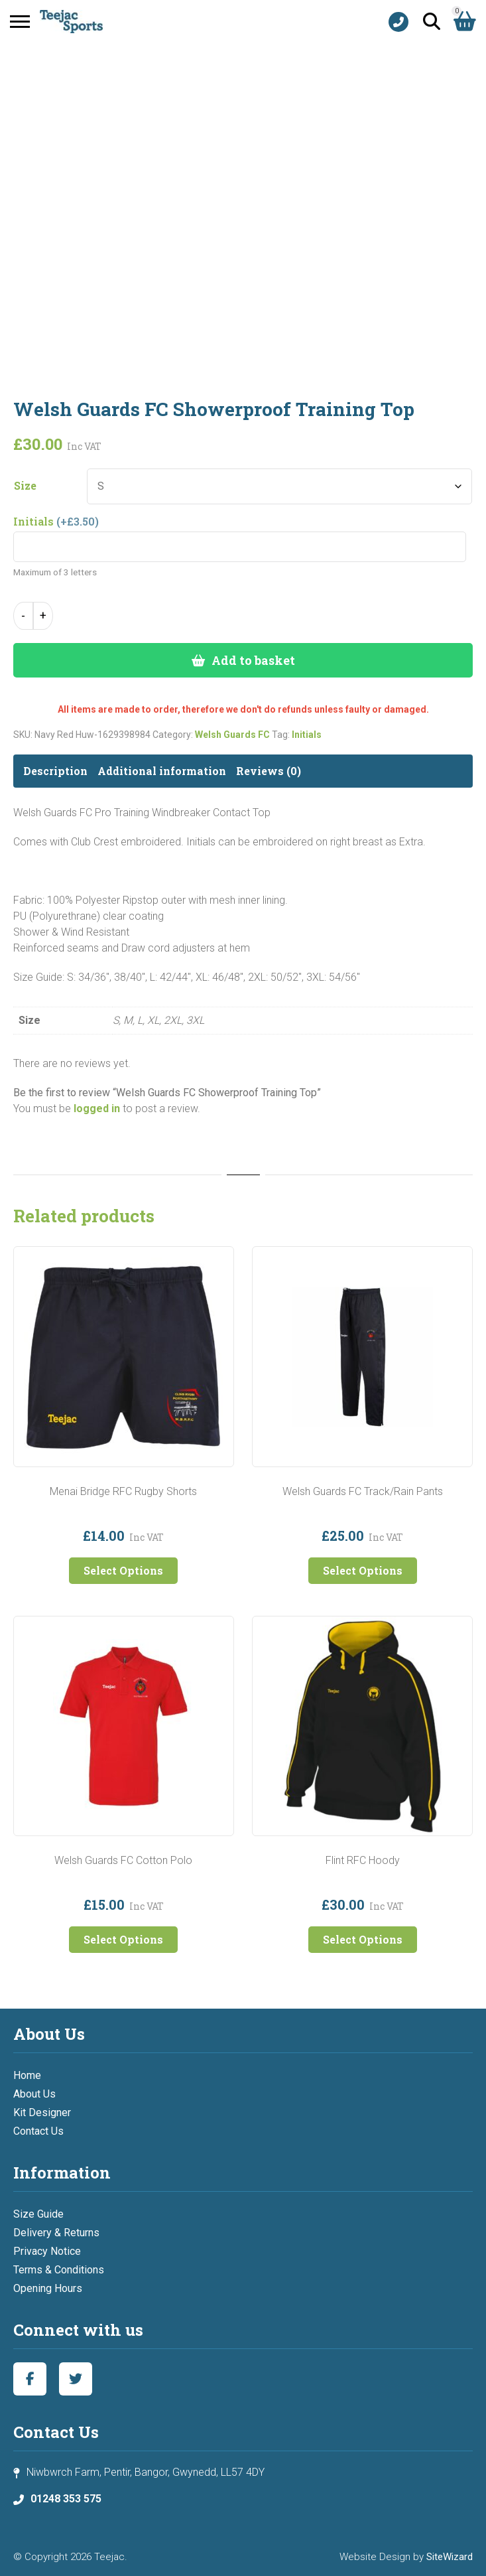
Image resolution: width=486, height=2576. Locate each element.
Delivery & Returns (56, 2232)
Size (25, 485)
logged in (97, 1108)
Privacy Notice (47, 2251)
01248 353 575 (65, 2498)
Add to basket (253, 660)
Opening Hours (47, 2288)
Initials (307, 734)
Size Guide (38, 2214)
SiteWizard (449, 2557)
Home (27, 2075)
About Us (34, 2094)
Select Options (123, 1570)
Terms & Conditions (58, 2269)
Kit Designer (42, 2112)
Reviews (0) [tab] (268, 771)
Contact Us (38, 2131)
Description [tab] (55, 771)
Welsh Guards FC (232, 734)
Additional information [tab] (161, 771)
